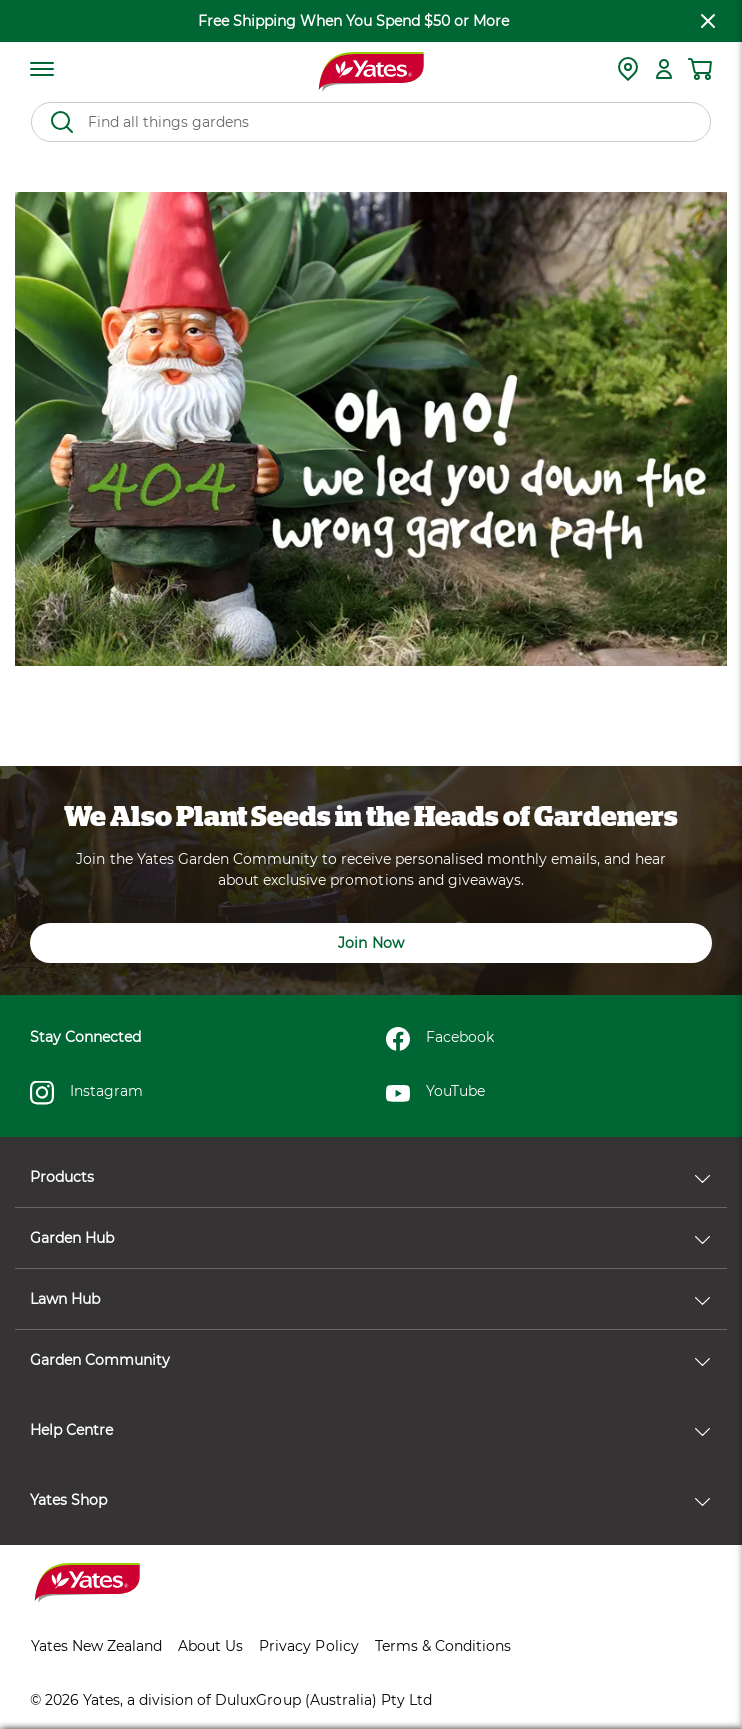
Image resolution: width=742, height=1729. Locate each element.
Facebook (440, 1039)
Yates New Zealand (96, 1646)
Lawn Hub (370, 1299)
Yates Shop (370, 1500)
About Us (210, 1646)
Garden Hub (370, 1238)
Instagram (86, 1093)
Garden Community (370, 1360)
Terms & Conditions (443, 1646)
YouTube (435, 1093)
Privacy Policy (308, 1646)
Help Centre (370, 1430)
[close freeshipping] (708, 21)
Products (370, 1177)
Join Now (370, 943)
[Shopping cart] (700, 69)
